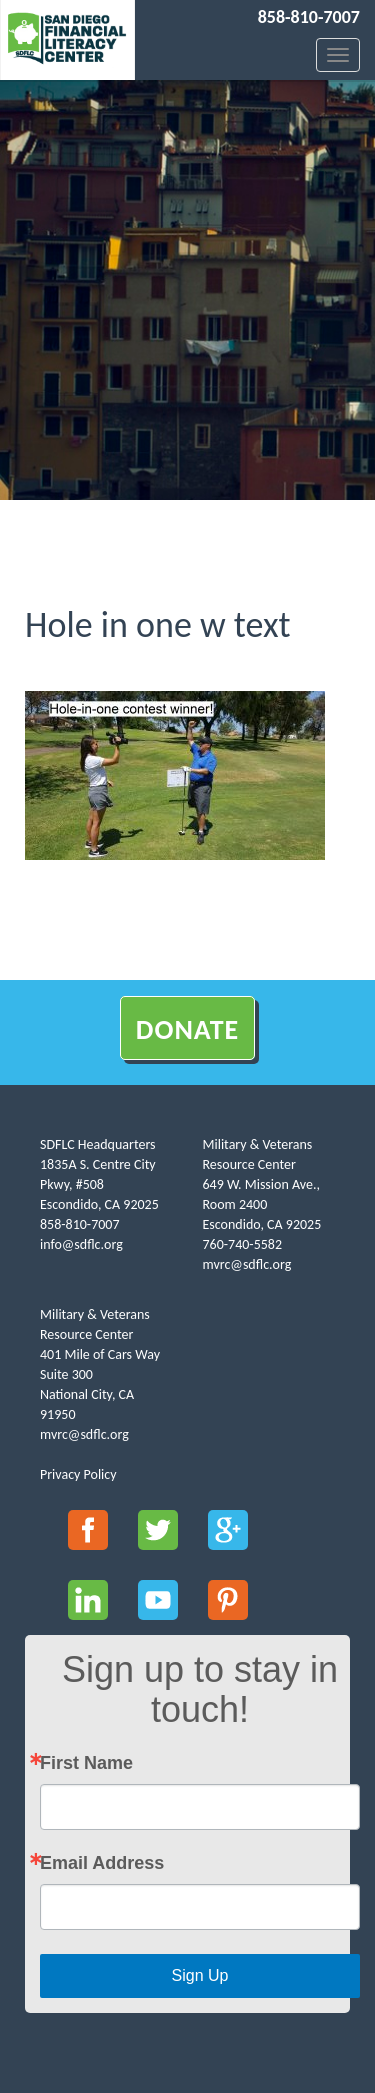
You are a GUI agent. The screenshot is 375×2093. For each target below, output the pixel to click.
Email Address (102, 1863)
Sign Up (200, 1975)
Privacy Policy (78, 1474)
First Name (86, 1763)
